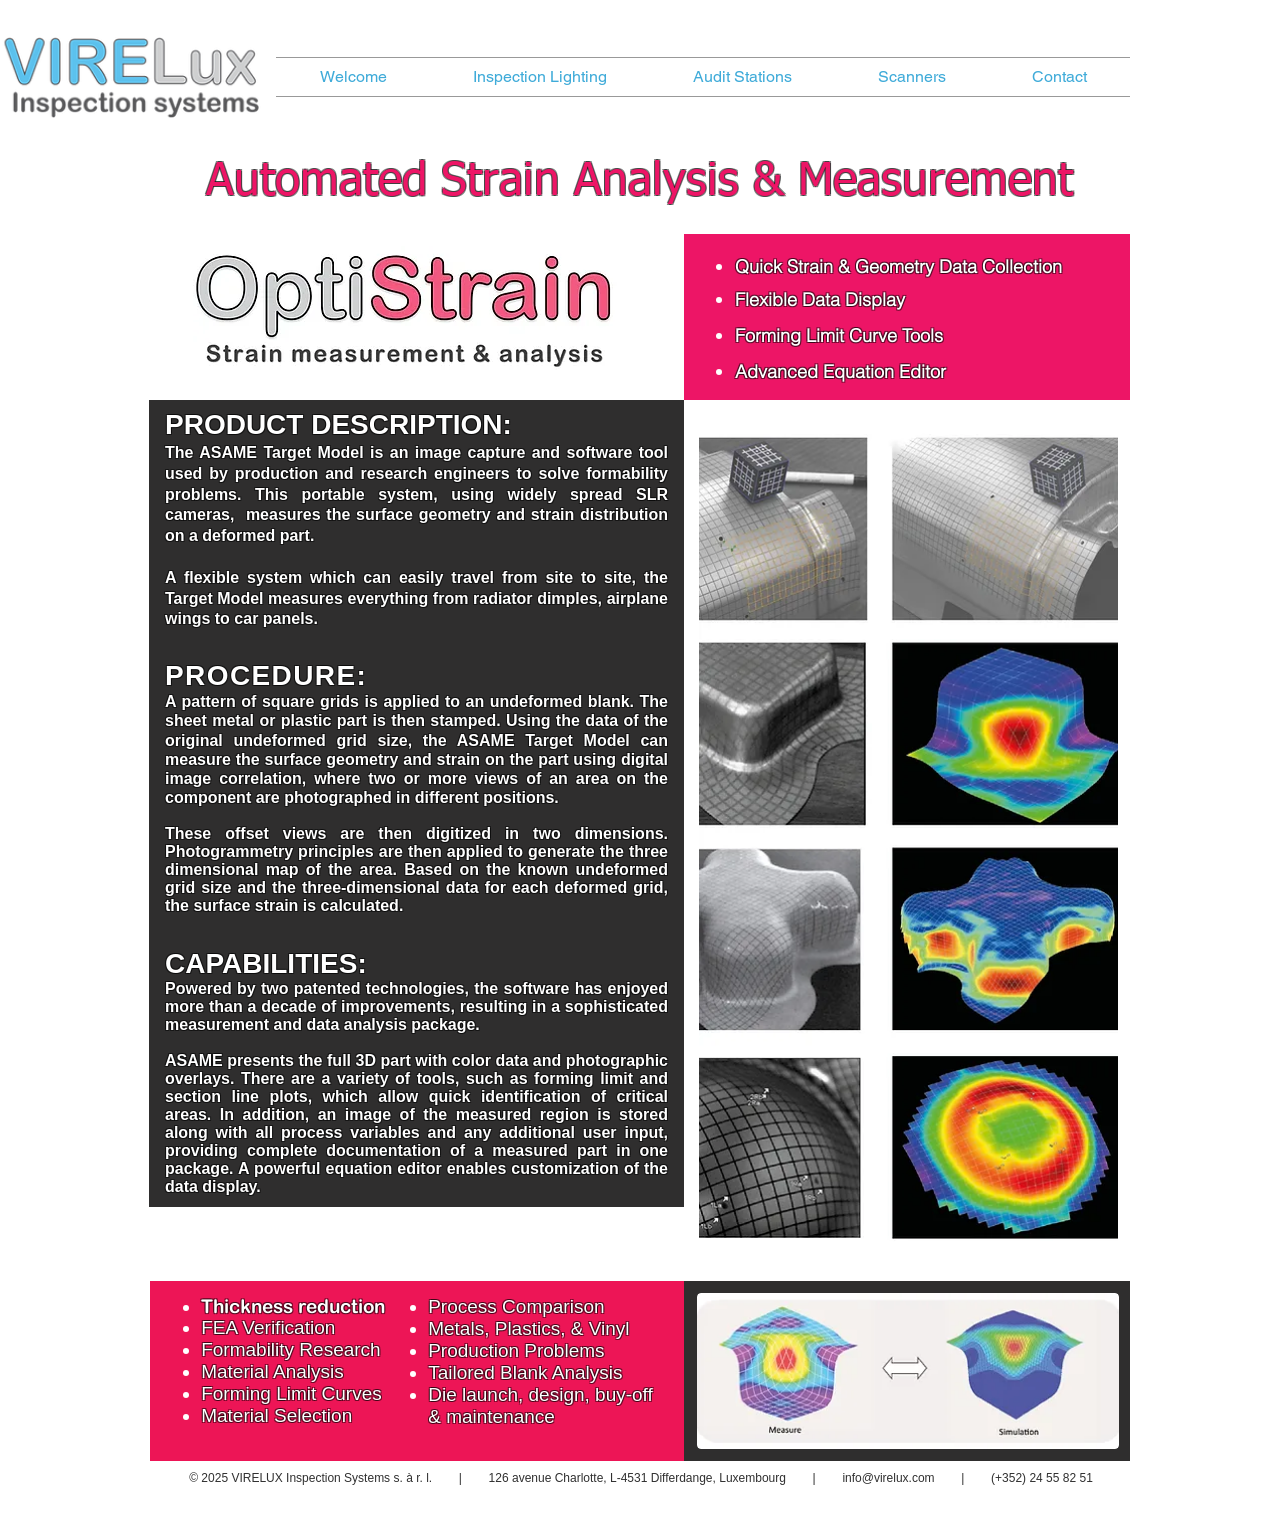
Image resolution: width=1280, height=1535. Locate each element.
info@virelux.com (888, 1478)
